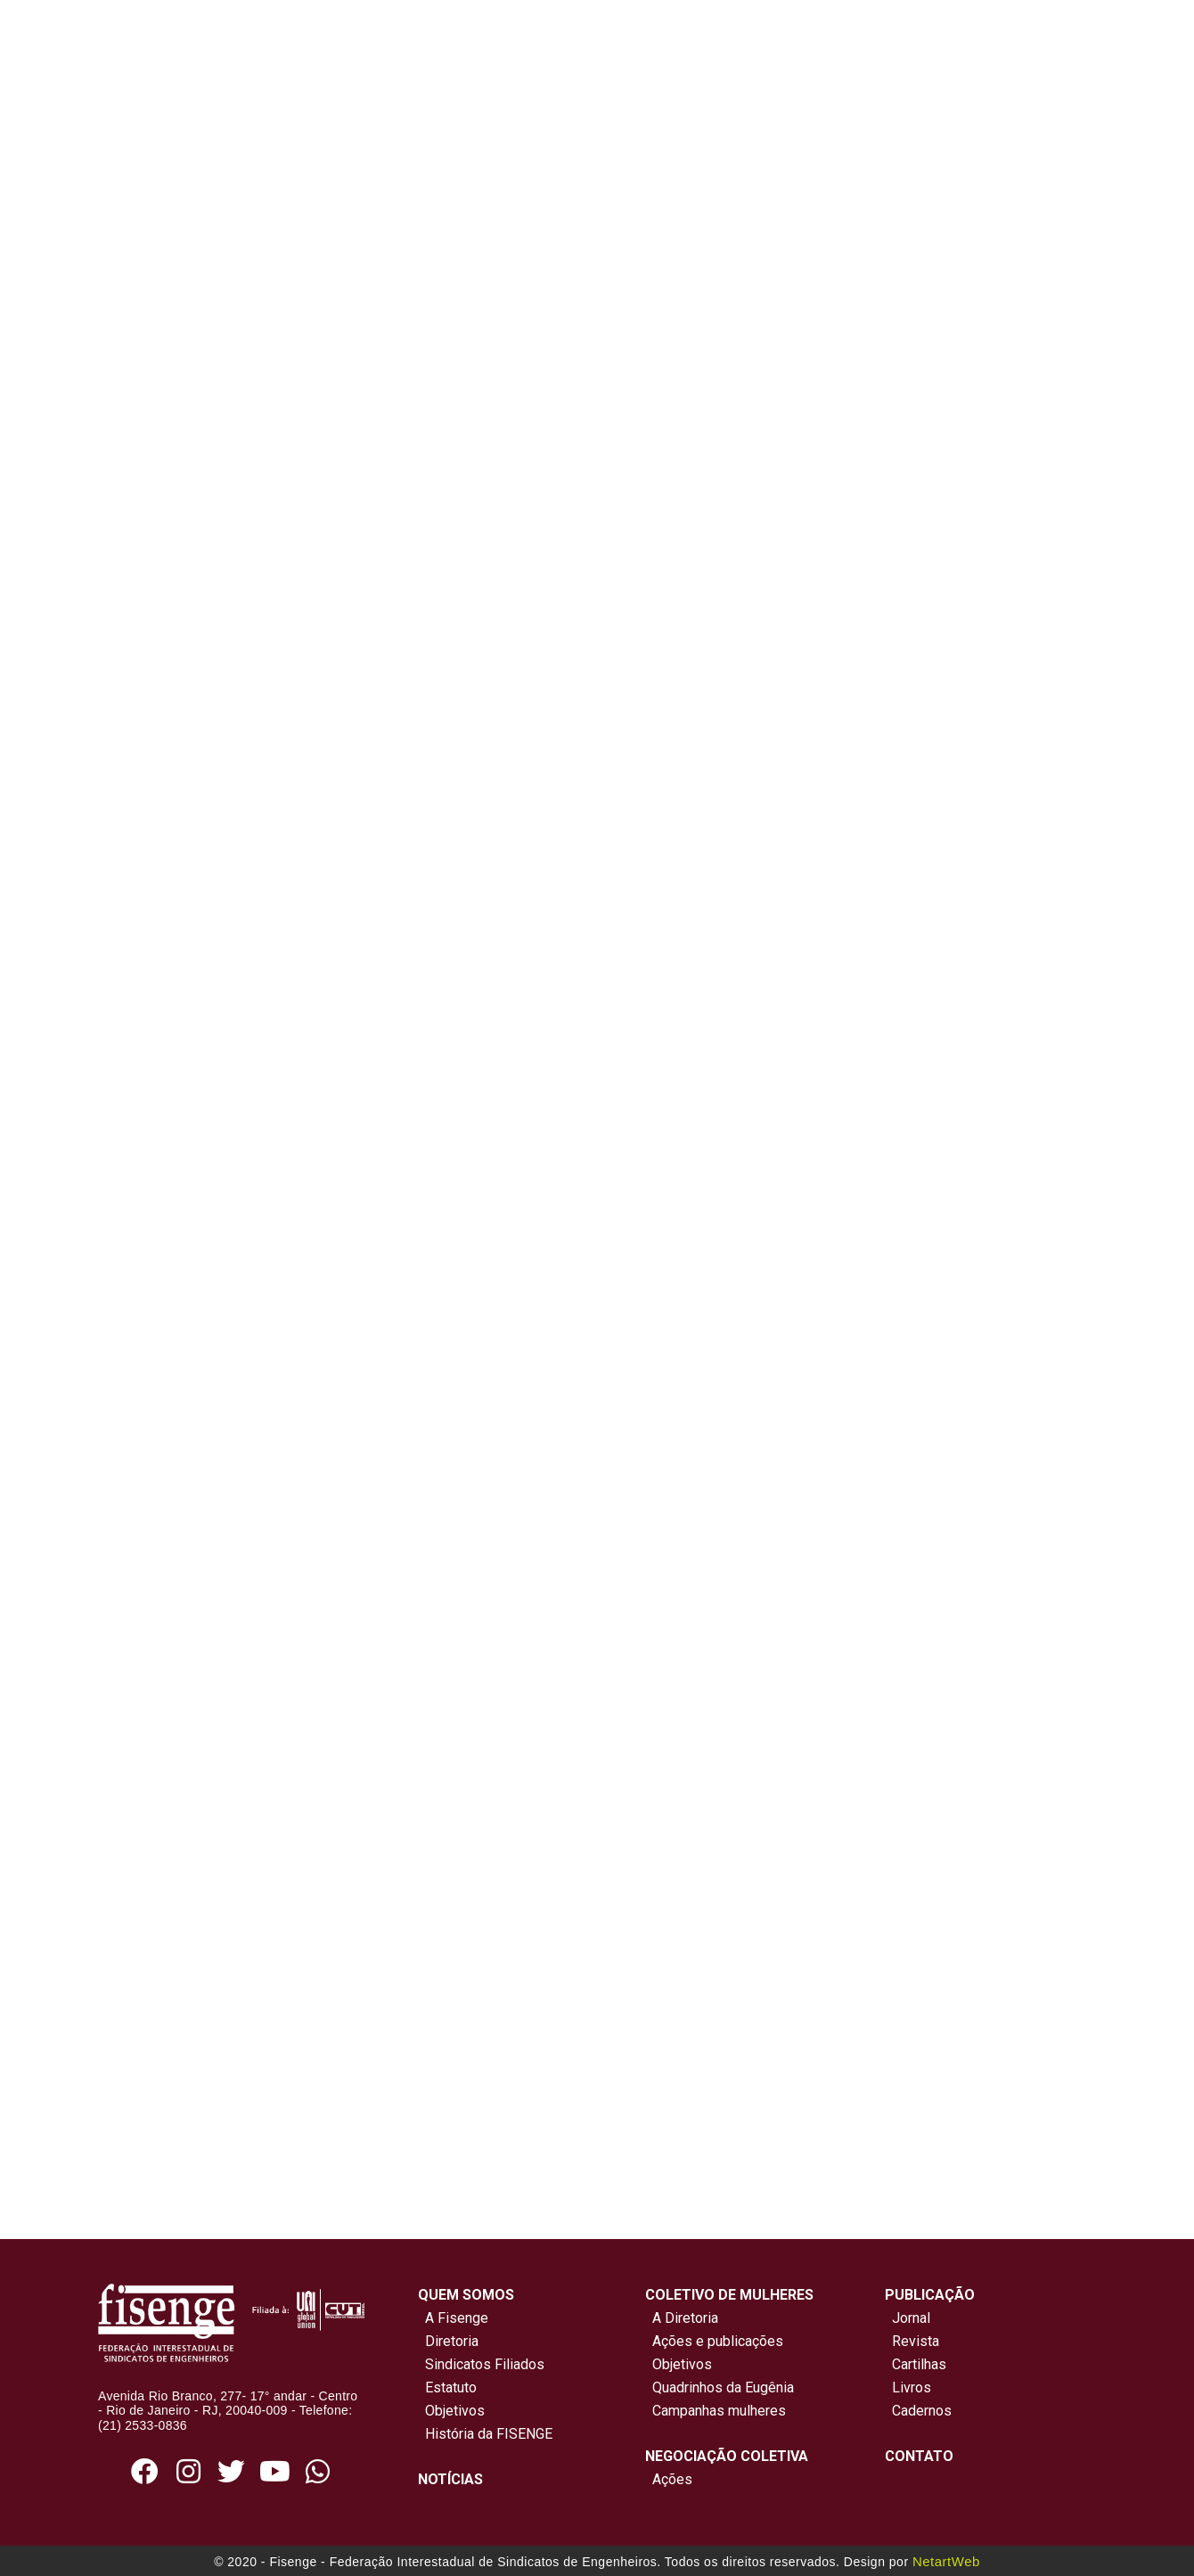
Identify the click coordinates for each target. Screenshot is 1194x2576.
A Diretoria (681, 2317)
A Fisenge (453, 2317)
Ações (668, 2479)
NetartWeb (946, 2561)
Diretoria (448, 2341)
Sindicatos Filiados (481, 2364)
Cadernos (922, 2410)
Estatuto (447, 2387)
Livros (911, 2387)
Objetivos (451, 2410)
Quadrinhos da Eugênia (719, 2387)
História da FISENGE (485, 2433)
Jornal (911, 2317)
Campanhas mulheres (715, 2410)
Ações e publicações (714, 2341)
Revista (915, 2341)
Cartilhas (919, 2364)
